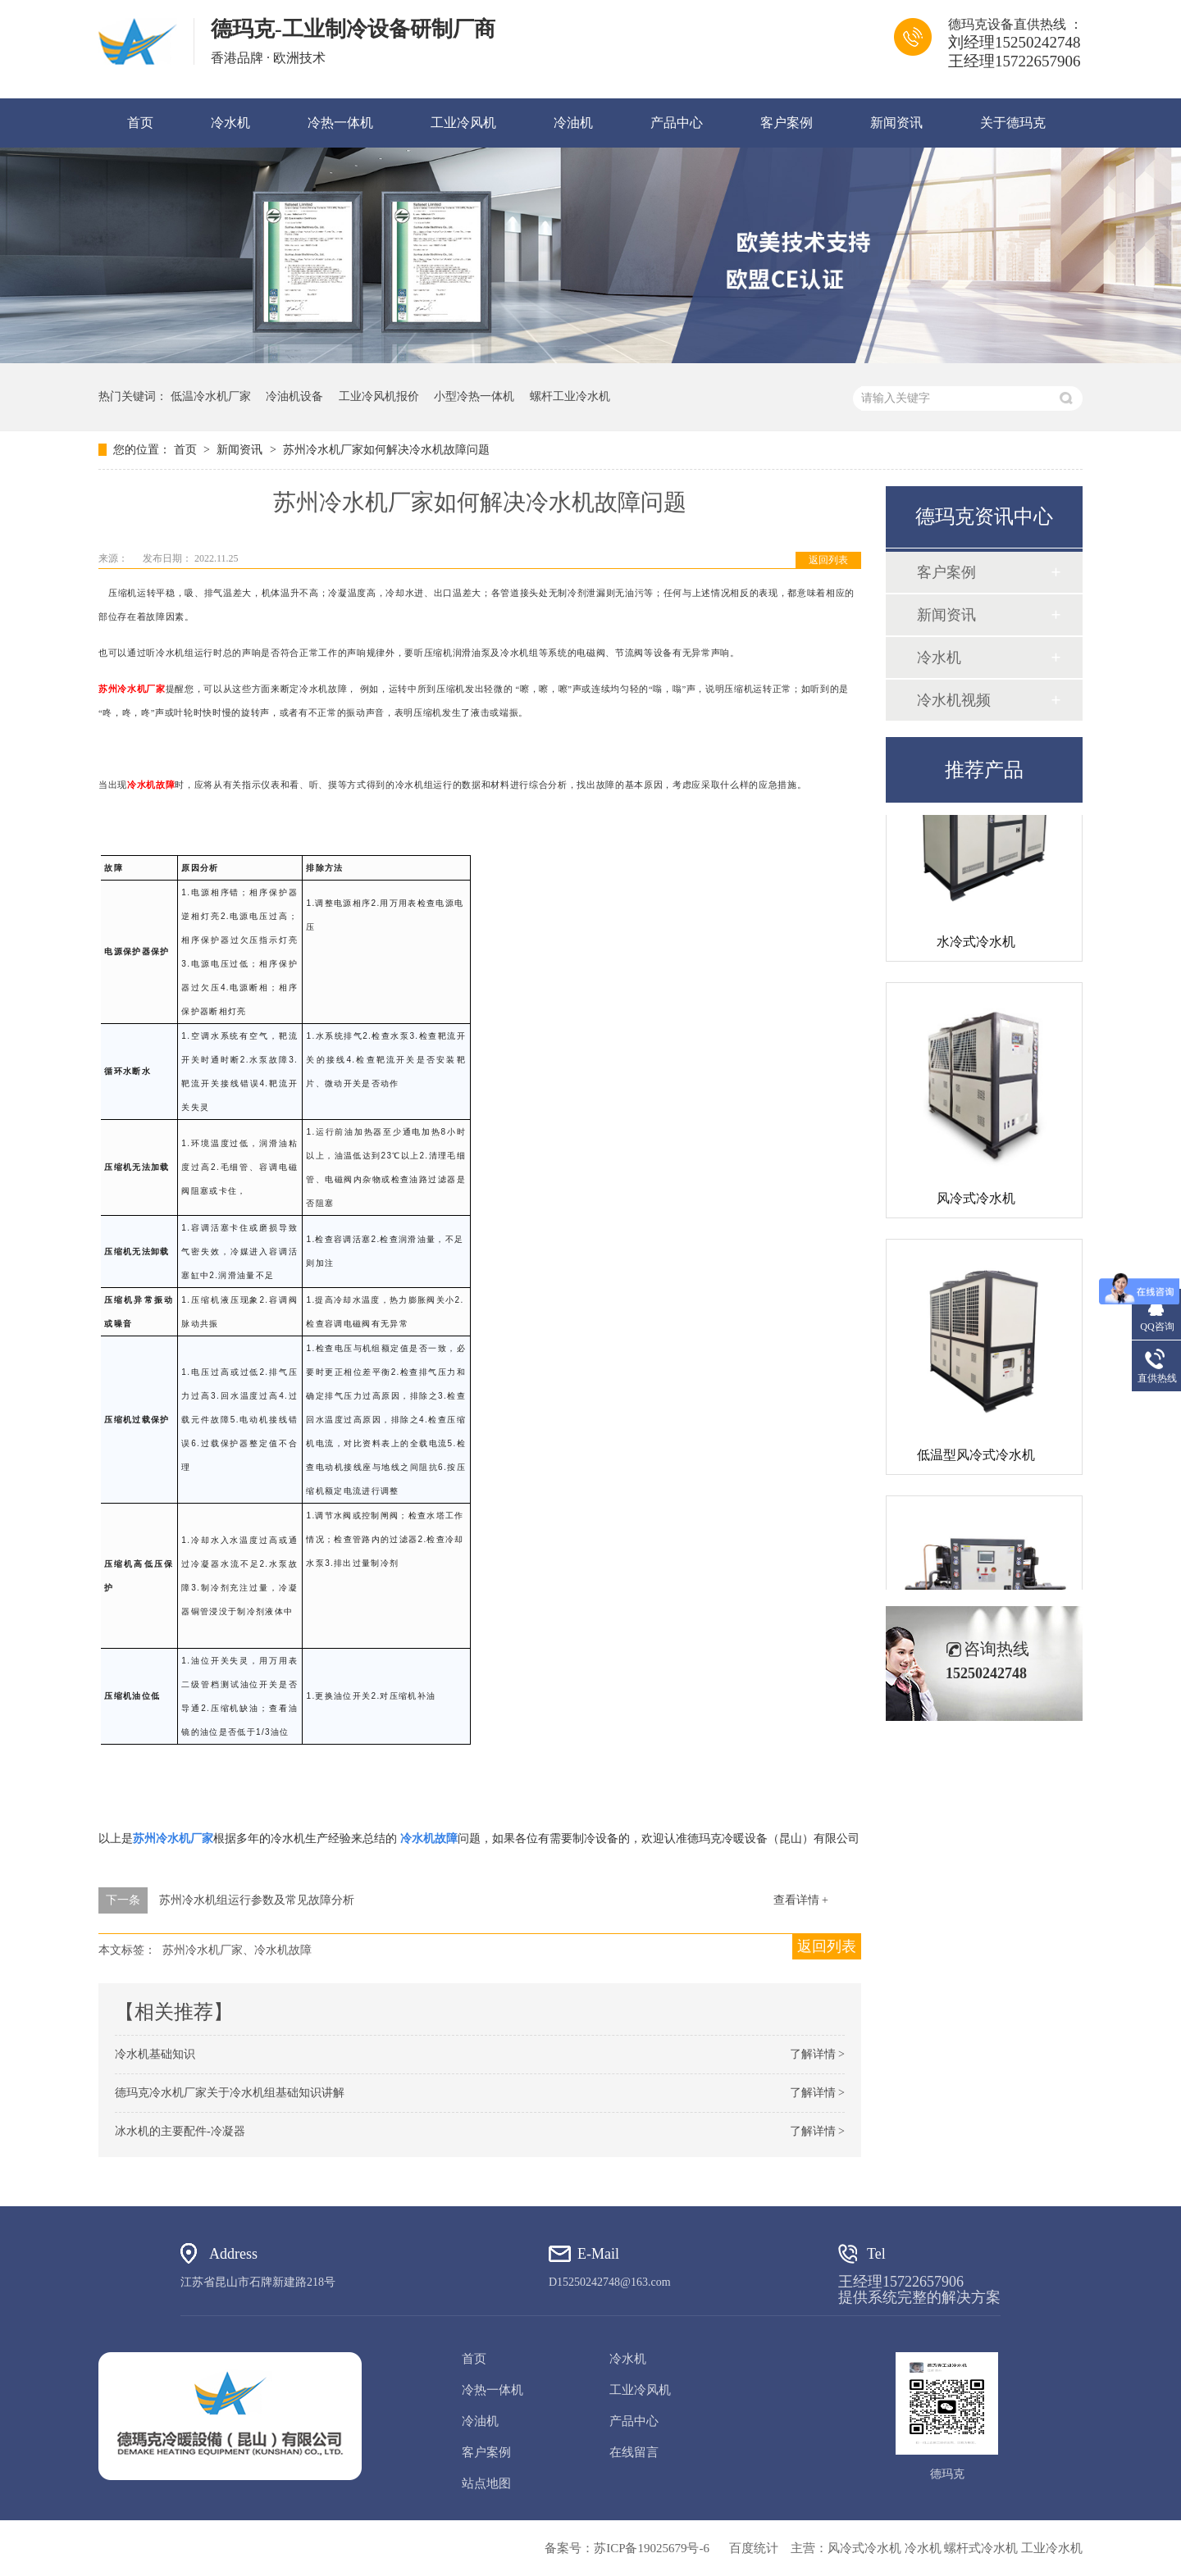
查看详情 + (800, 1900)
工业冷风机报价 (379, 396)
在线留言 (634, 2452)
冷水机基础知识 (155, 2054)
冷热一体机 (340, 123)
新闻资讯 (896, 123)
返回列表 (828, 560)
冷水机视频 (954, 700)
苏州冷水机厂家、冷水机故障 (237, 1950)
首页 (140, 123)
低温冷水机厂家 (211, 396)
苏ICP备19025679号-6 (651, 2548)
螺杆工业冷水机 (570, 396)
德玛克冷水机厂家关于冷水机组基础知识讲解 (229, 2093)
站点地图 (486, 2483)
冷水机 (230, 123)
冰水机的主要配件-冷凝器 (180, 2131)
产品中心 (676, 123)
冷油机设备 (294, 396)
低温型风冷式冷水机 (976, 1459)
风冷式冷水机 (976, 1202)
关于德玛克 (1013, 123)
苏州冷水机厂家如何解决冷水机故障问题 (386, 450)
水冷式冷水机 (976, 946)
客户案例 (786, 123)
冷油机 (573, 123)
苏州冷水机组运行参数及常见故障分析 (256, 1900)
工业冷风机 (463, 123)
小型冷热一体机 (474, 396)
